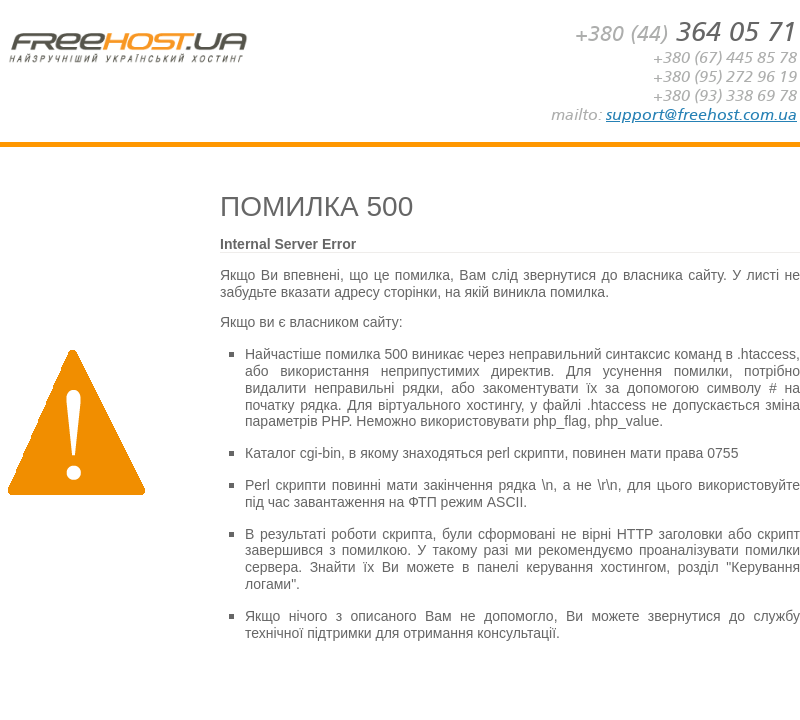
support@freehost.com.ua (701, 114)
